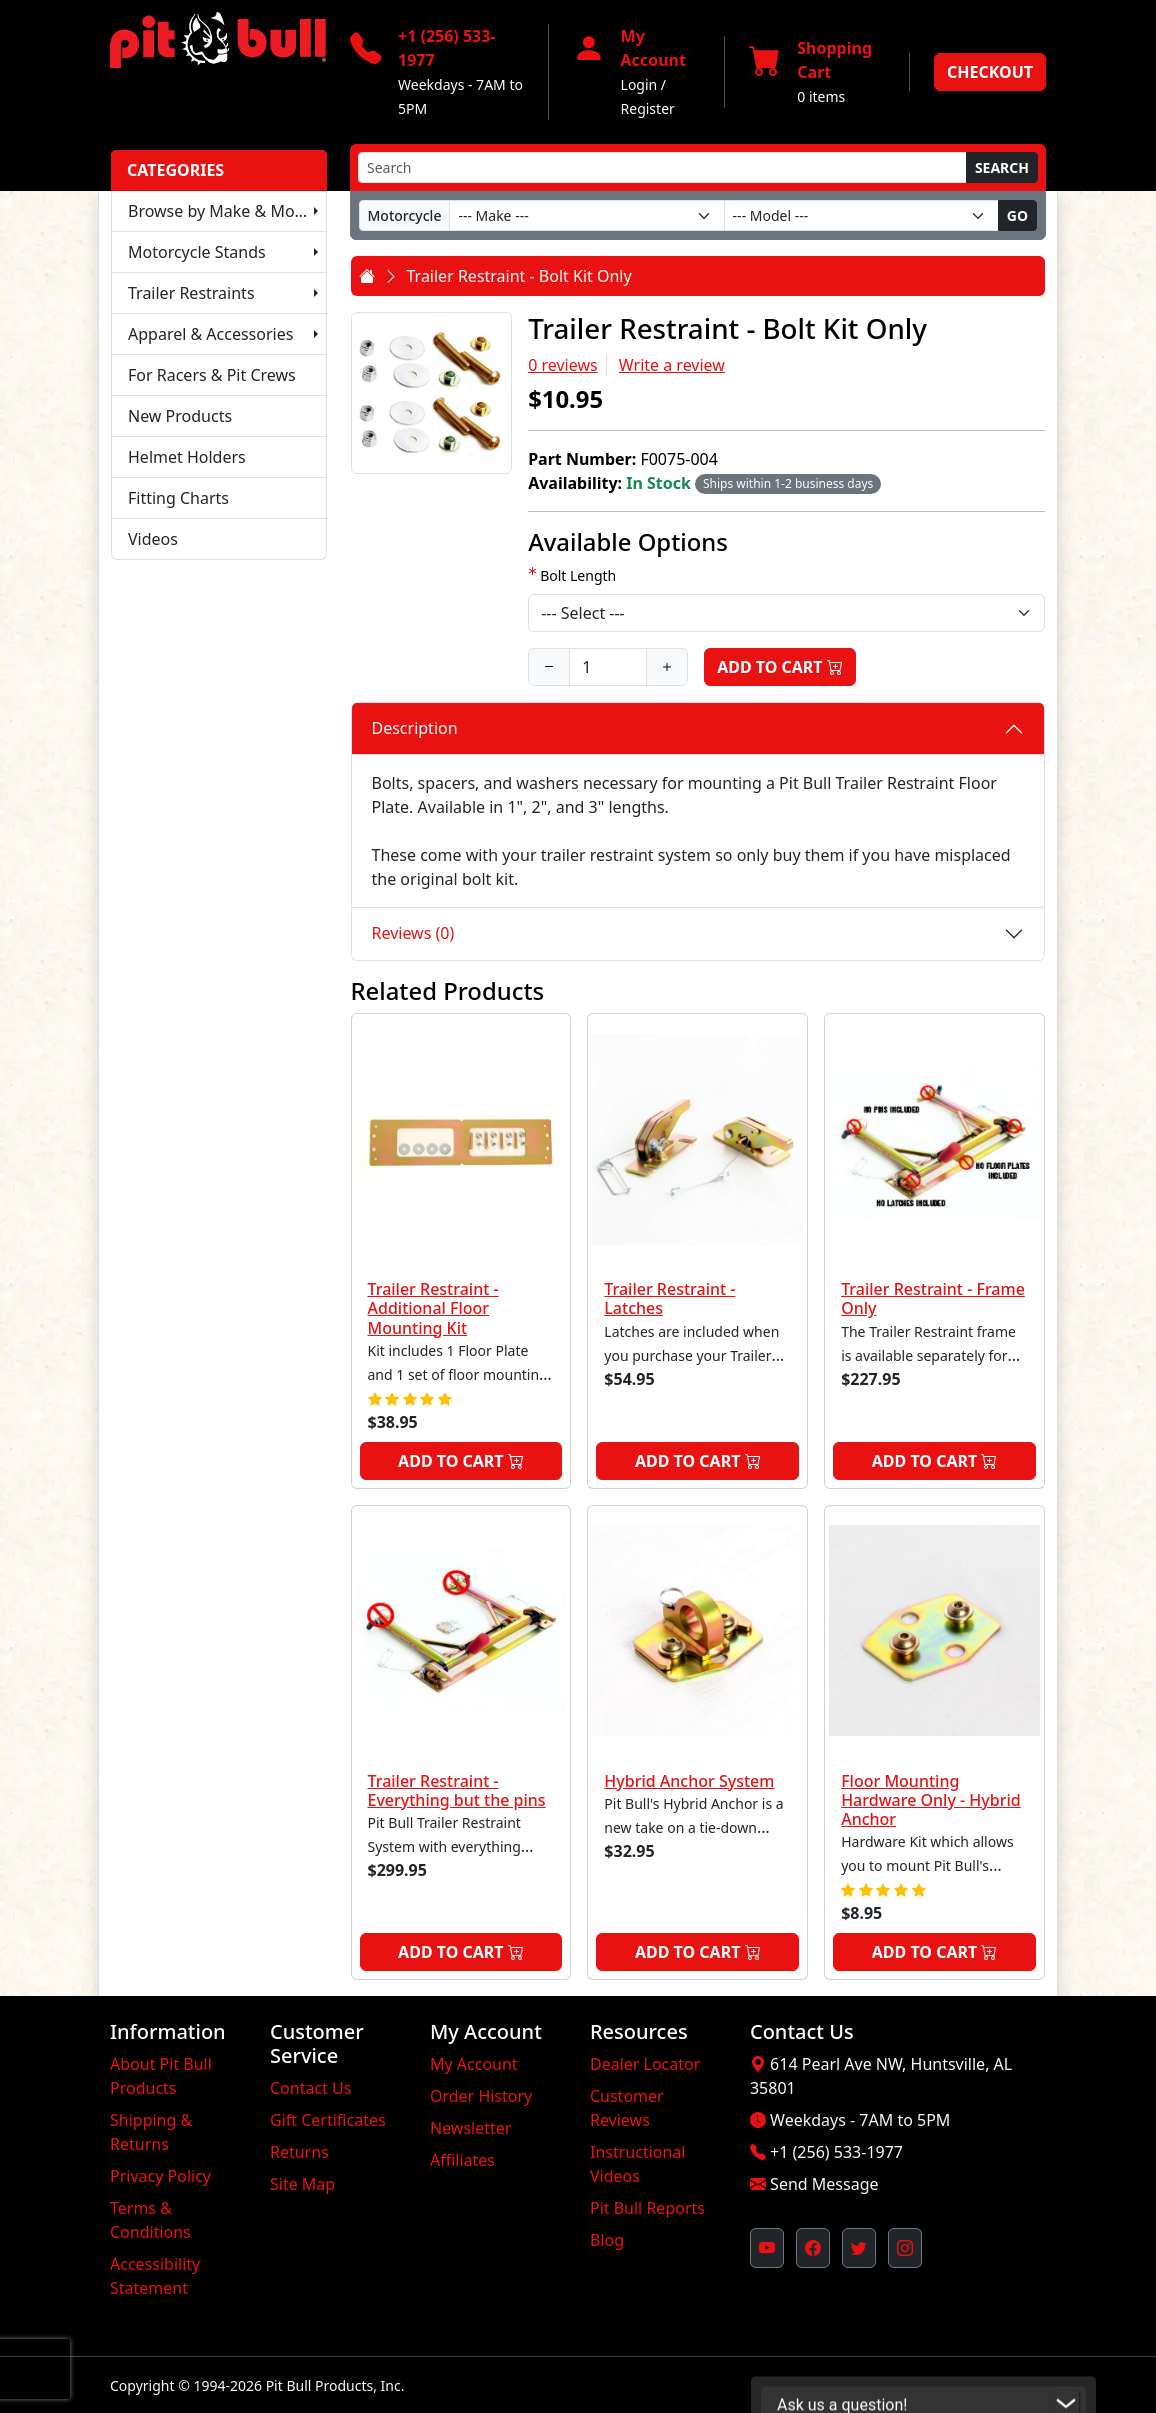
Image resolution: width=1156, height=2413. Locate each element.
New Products (180, 416)
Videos (153, 539)
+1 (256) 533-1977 (836, 2152)
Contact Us (310, 2088)
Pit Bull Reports (647, 2208)
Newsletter (470, 2128)
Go (1017, 215)
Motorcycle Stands (197, 252)
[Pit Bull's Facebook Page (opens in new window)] (813, 2248)
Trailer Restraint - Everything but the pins (457, 1790)
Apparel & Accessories (210, 334)
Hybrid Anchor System (689, 1781)
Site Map (302, 2184)
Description (415, 728)
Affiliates (462, 2160)
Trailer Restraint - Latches (669, 1298)
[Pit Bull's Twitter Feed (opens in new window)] (859, 2248)
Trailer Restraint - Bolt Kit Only (519, 276)
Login (639, 84)
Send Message (824, 2184)
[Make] (586, 215)
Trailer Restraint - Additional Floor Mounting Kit (433, 1308)
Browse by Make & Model (223, 211)
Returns (299, 2152)
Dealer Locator (645, 2064)
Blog (607, 2240)
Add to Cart (780, 667)
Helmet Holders (187, 457)
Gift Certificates (328, 2120)
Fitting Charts (178, 498)
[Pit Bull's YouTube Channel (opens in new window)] (767, 2248)
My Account (474, 2064)
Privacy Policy (160, 2176)
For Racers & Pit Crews (212, 375)
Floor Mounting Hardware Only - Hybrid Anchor (931, 1800)
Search (1002, 167)
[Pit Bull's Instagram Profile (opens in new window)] (905, 2248)
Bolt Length (578, 575)
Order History (481, 2096)
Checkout (990, 72)
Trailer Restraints (191, 293)
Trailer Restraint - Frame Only (933, 1298)
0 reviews (563, 365)
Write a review (672, 365)
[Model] (861, 215)
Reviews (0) (413, 933)
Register (648, 108)
